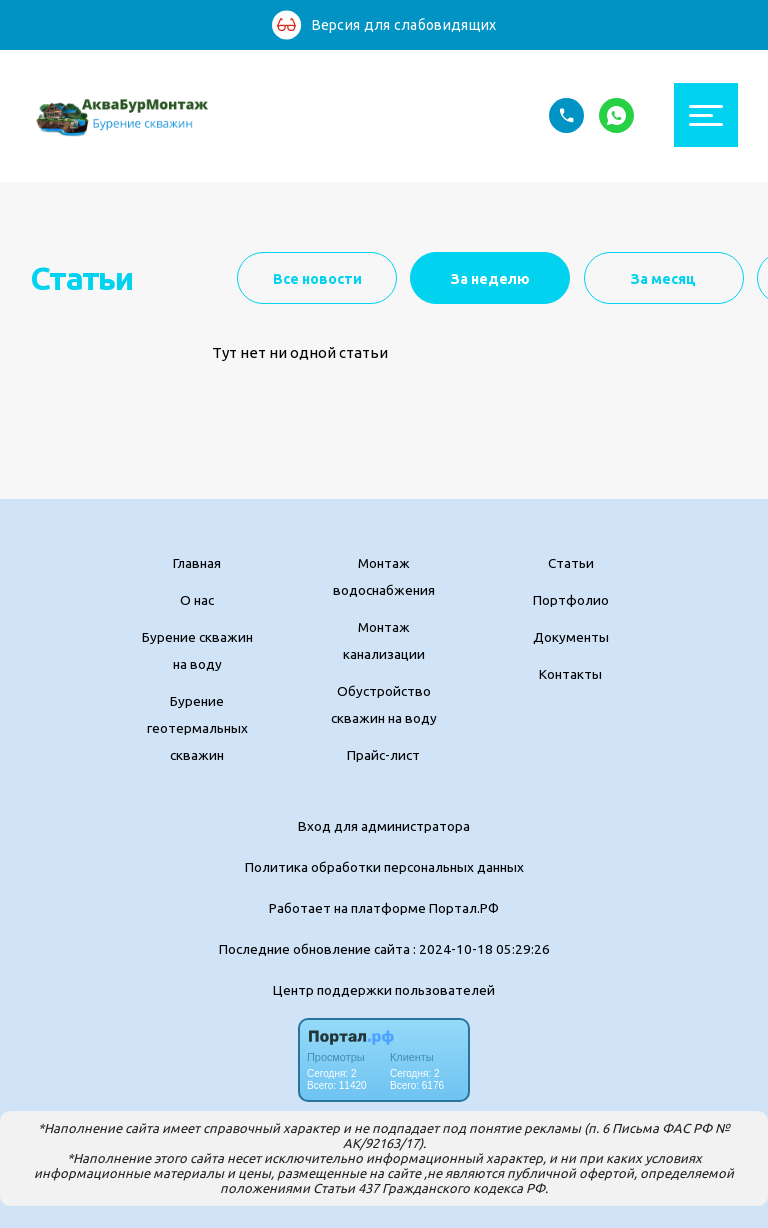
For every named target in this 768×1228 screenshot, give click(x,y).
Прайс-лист (383, 755)
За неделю (490, 279)
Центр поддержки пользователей (384, 990)
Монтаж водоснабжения (384, 576)
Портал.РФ (464, 908)
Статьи (571, 563)
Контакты (570, 674)
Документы (571, 637)
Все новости (317, 279)
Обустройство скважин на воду (384, 704)
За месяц (663, 279)
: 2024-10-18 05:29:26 (481, 949)
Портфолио (571, 600)
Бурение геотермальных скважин (197, 728)
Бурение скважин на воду (197, 650)
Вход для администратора (384, 826)
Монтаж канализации (384, 640)
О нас (197, 600)
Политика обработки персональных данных (384, 867)
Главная (197, 563)
